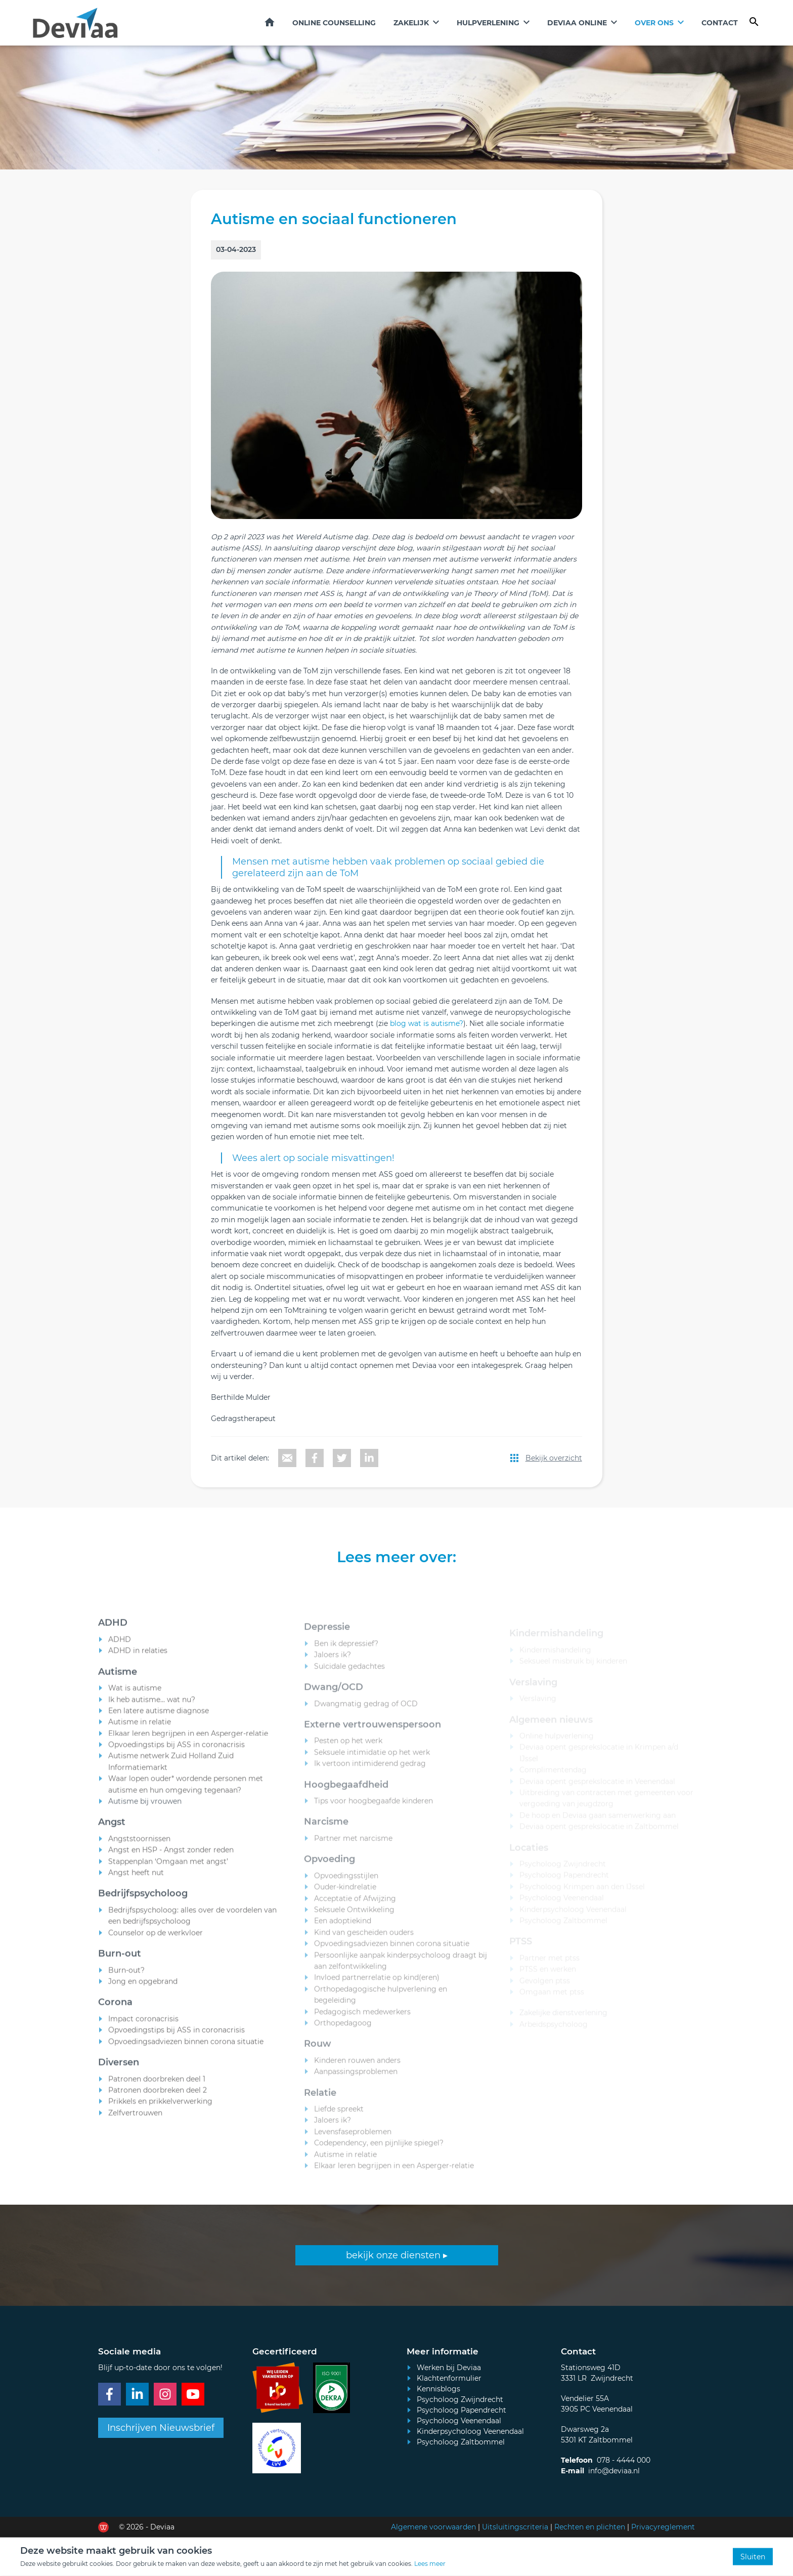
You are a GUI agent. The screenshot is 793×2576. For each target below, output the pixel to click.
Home (270, 22)
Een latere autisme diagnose (158, 1719)
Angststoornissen (139, 1847)
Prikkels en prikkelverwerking (160, 2110)
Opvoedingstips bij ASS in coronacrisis (176, 1753)
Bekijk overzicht (553, 1458)
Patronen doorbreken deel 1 (156, 2087)
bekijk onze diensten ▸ (397, 2255)
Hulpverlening (488, 22)
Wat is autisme (134, 1696)
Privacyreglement (663, 2526)
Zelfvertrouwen (135, 2121)
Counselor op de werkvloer (155, 1941)
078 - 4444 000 (623, 2460)
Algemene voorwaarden (433, 2526)
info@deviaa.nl (614, 2470)
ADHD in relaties (137, 1659)
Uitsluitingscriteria (515, 2526)
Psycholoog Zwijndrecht (460, 2399)
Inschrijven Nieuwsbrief (160, 2427)
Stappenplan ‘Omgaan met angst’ (168, 1870)
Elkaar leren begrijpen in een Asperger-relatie (188, 1742)
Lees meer (430, 2563)
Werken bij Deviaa (449, 2367)
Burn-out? (126, 1979)
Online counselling (334, 22)
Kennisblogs (438, 2388)
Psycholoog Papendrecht (461, 2410)
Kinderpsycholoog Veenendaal (470, 2431)
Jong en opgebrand (143, 1990)
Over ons (654, 22)
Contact (719, 22)
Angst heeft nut (136, 1881)
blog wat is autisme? (426, 1023)
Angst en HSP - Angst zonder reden (171, 1859)
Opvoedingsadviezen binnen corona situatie (185, 2050)
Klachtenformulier (449, 2378)
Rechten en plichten (589, 2526)
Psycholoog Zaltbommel (461, 2441)
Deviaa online (577, 22)
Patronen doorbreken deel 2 (157, 2098)
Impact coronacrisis (143, 2027)
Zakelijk (411, 22)
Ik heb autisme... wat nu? (151, 1708)
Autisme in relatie (139, 1731)
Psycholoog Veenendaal (459, 2420)
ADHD (119, 1648)
